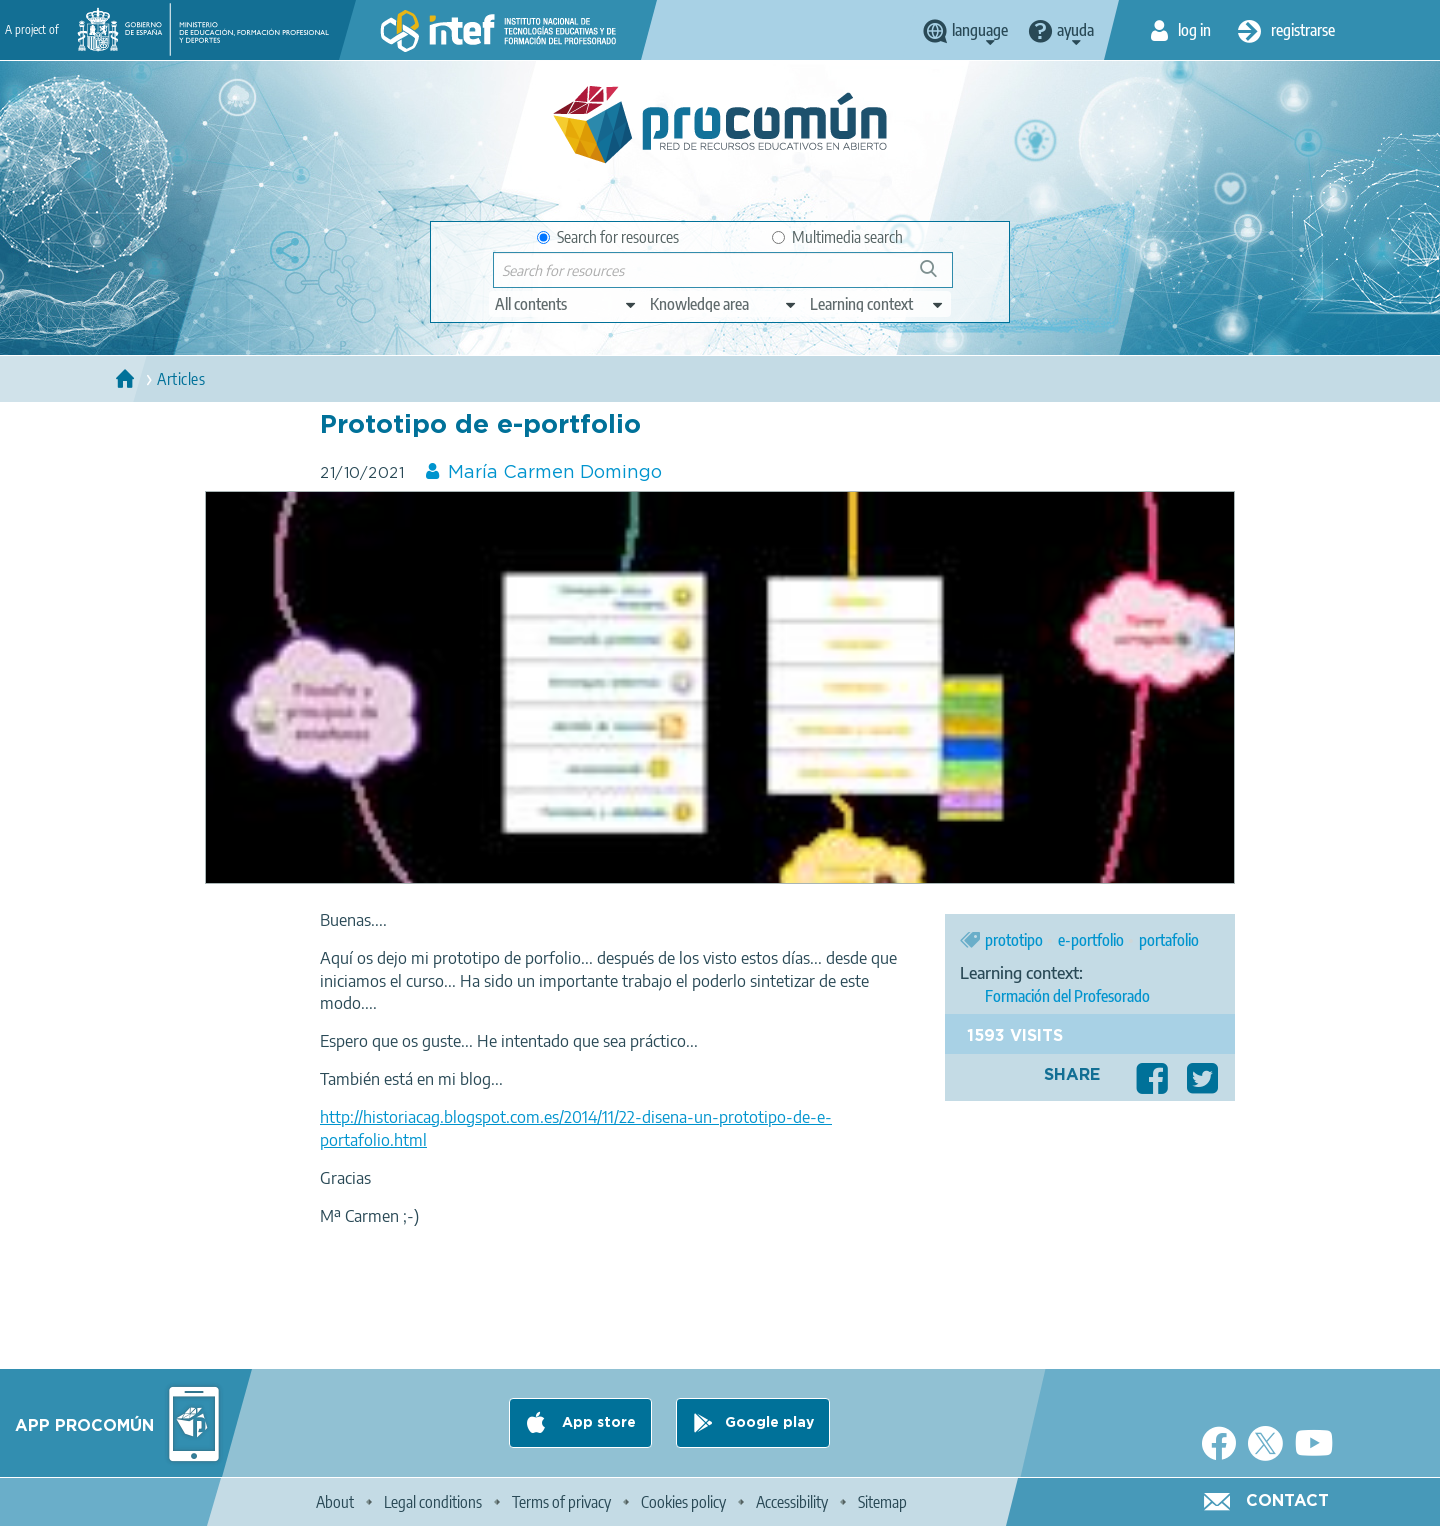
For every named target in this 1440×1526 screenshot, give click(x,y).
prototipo (1014, 940)
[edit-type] (566, 304)
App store (597, 1423)
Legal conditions (433, 1502)
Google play (769, 1423)
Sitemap (882, 1502)
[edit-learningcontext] (877, 304)
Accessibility (792, 1502)
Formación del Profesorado (1067, 996)
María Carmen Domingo (555, 473)
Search (938, 276)
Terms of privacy (561, 1502)
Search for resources (608, 237)
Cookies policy (683, 1502)
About (335, 1502)
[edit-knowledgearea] (724, 304)
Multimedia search (837, 237)
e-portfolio (1091, 940)
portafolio (1169, 940)
